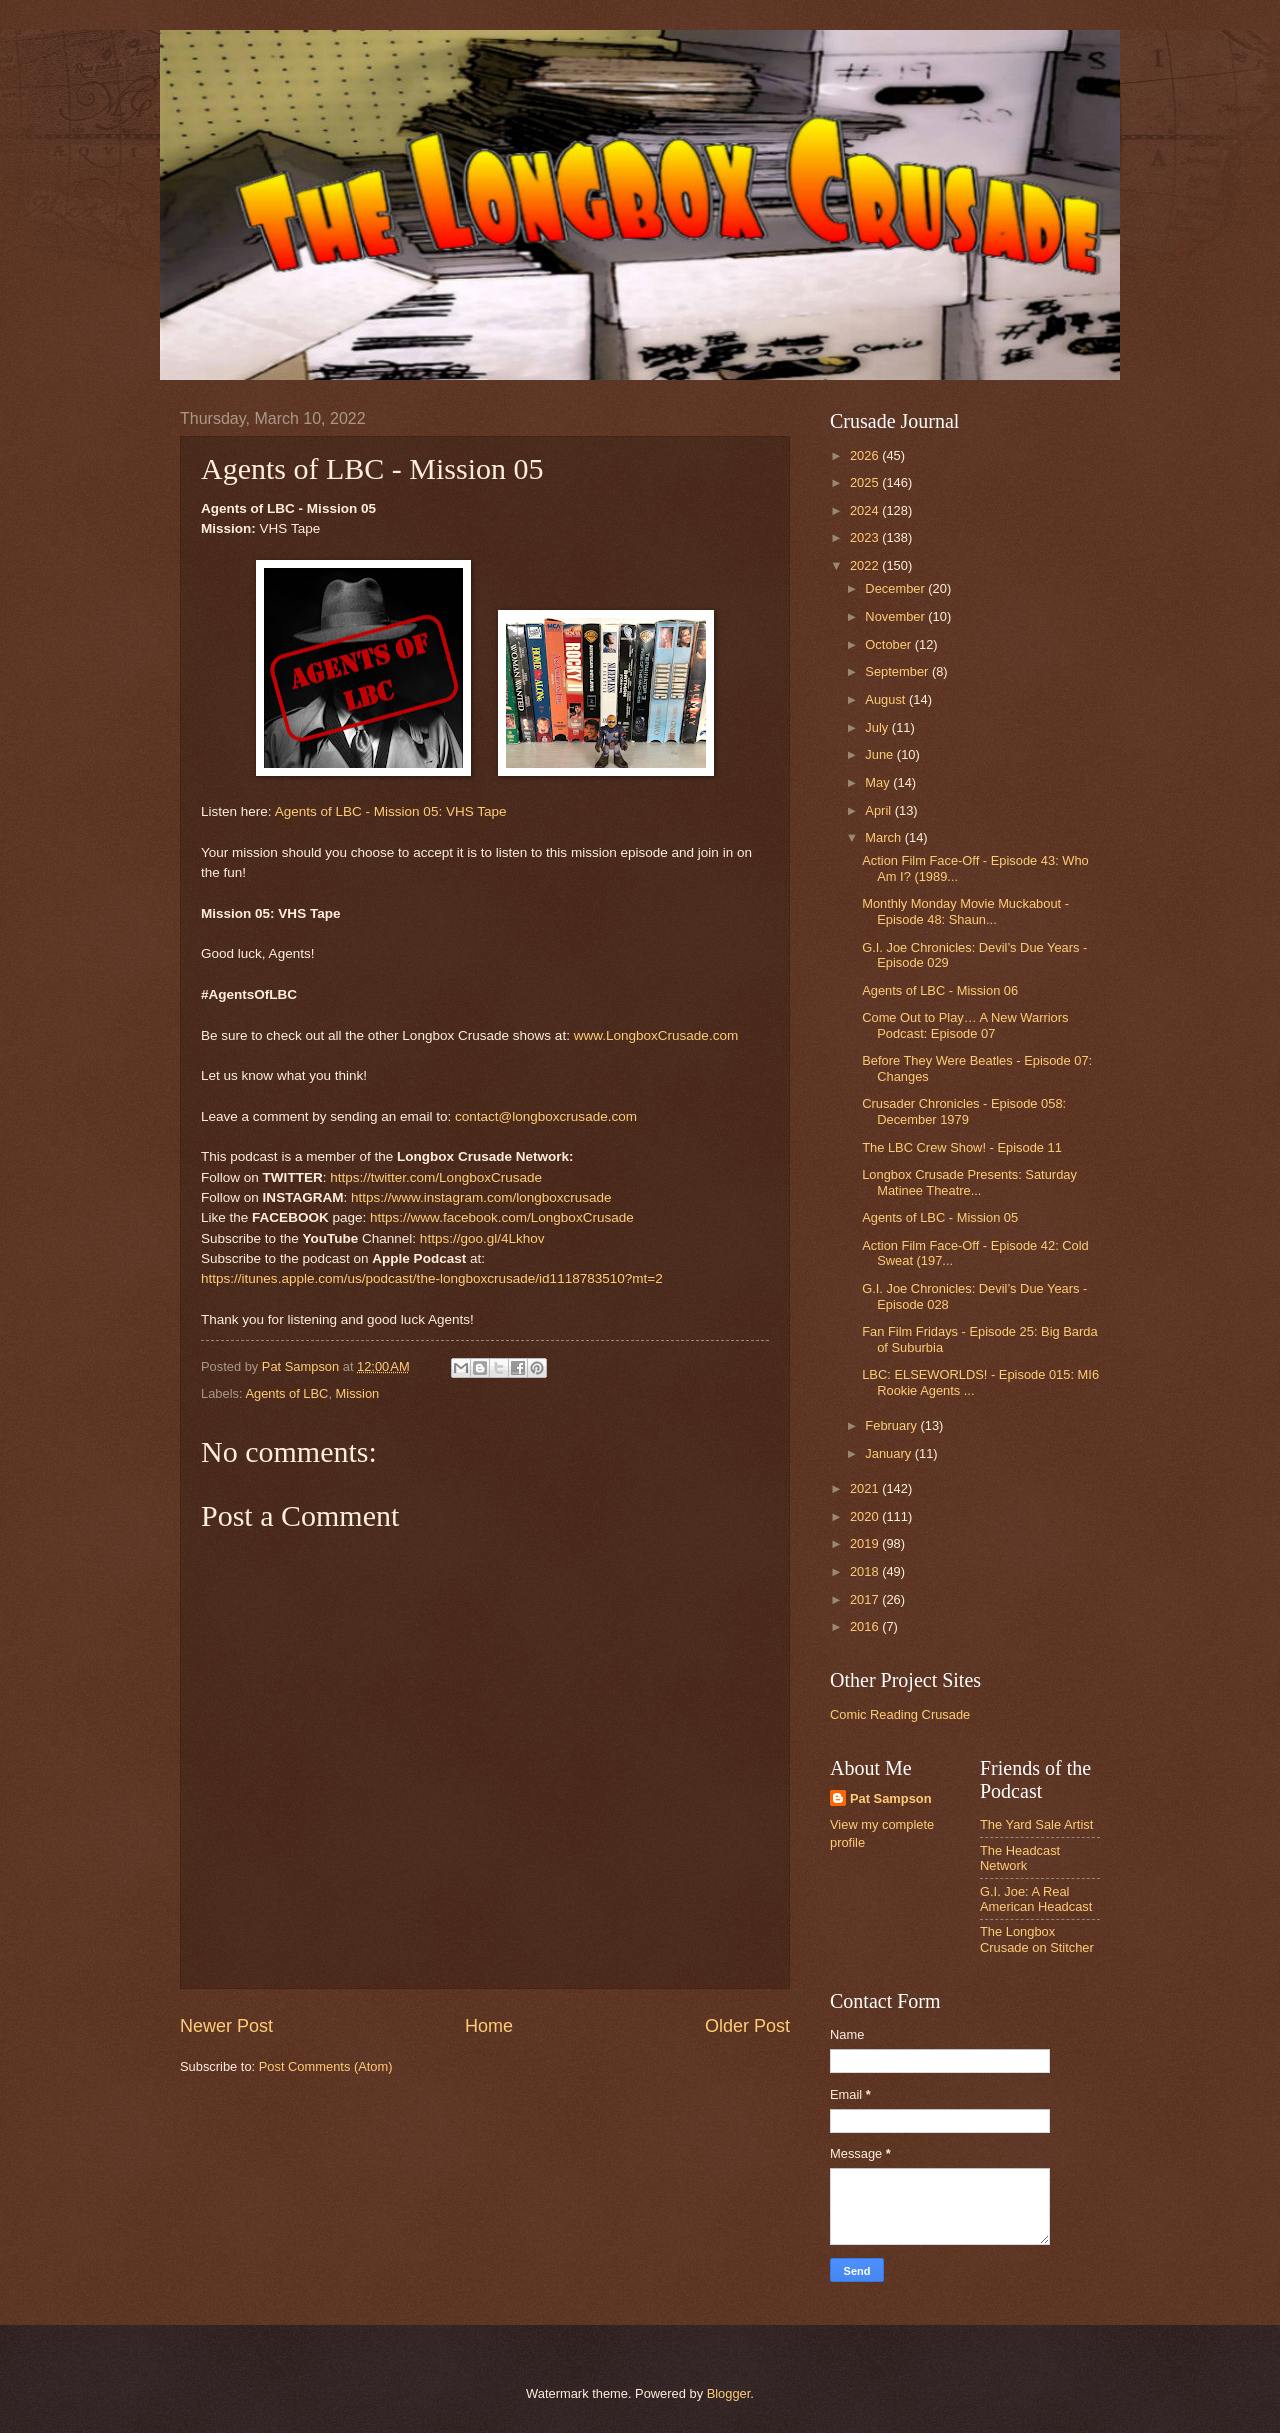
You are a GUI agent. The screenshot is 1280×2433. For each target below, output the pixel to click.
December (896, 588)
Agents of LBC (286, 1393)
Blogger (729, 2393)
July (878, 727)
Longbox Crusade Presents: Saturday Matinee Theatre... (969, 1182)
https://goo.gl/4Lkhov (482, 1238)
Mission (358, 1393)
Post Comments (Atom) (326, 2066)
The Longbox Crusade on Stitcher (1037, 1939)
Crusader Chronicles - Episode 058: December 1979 (964, 1111)
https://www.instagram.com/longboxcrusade (481, 1197)
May (879, 782)
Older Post (747, 2026)
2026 (866, 455)
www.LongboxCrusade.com (656, 1035)
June (881, 754)
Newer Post (226, 2026)
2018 (866, 1571)
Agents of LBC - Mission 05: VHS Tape (391, 811)
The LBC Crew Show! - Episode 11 (962, 1147)
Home (489, 2026)
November (896, 616)
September (898, 671)
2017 (866, 1599)
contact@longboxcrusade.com (546, 1116)
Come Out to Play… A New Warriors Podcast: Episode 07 (965, 1025)
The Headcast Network (1020, 1858)
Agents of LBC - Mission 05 (940, 1217)
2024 (866, 510)
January (889, 1453)
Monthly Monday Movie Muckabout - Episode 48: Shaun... (965, 911)
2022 (866, 565)
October (889, 644)
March (884, 837)
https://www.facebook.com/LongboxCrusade (502, 1217)
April (879, 810)
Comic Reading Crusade (900, 1714)
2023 (866, 537)
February (892, 1425)
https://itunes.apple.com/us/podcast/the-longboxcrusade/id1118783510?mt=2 (432, 1278)
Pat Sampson (891, 1798)
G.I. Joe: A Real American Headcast (1036, 1899)
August (887, 699)
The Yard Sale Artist (1036, 1824)
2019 (866, 1543)
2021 (866, 1488)
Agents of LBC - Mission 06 (940, 990)
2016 (866, 1626)
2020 (866, 1516)
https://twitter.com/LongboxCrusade (436, 1177)
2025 (866, 482)
